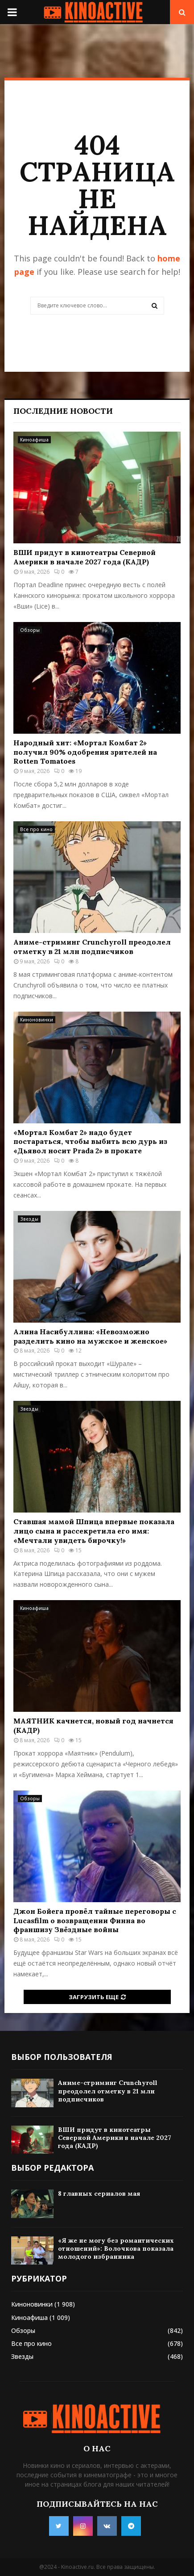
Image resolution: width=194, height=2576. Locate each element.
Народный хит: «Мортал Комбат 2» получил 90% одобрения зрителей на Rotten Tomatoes (85, 752)
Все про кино (36, 829)
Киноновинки (36, 1020)
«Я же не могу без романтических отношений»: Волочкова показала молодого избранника (116, 2248)
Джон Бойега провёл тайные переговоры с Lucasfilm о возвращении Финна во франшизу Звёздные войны (94, 1920)
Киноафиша (34, 440)
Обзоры (30, 630)
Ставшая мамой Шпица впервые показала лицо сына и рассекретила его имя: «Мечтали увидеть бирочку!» (93, 1531)
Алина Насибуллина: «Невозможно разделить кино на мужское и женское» (90, 1336)
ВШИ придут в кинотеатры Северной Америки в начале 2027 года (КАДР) (84, 557)
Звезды (29, 1219)
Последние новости (63, 411)
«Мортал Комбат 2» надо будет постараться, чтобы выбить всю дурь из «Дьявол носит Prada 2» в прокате (90, 1142)
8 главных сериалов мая (99, 2193)
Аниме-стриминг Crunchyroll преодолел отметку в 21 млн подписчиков (92, 946)
